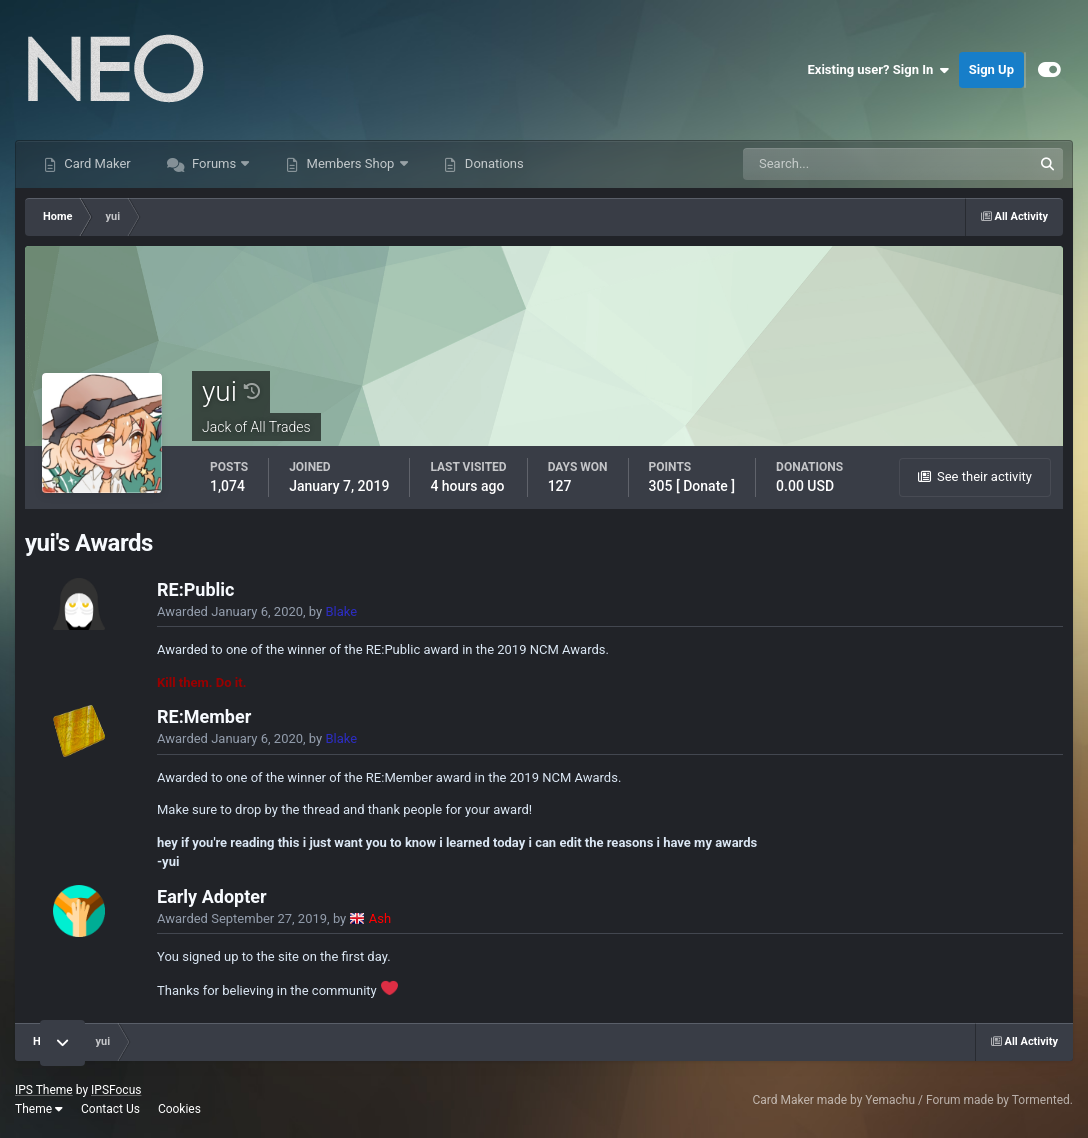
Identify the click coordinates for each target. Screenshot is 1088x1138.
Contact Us (110, 1109)
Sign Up (991, 69)
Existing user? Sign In (878, 70)
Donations (493, 163)
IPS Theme (44, 1090)
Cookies (179, 1109)
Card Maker (96, 163)
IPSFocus (116, 1090)
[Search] (826, 164)
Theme (39, 1109)
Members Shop (350, 163)
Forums (214, 163)
